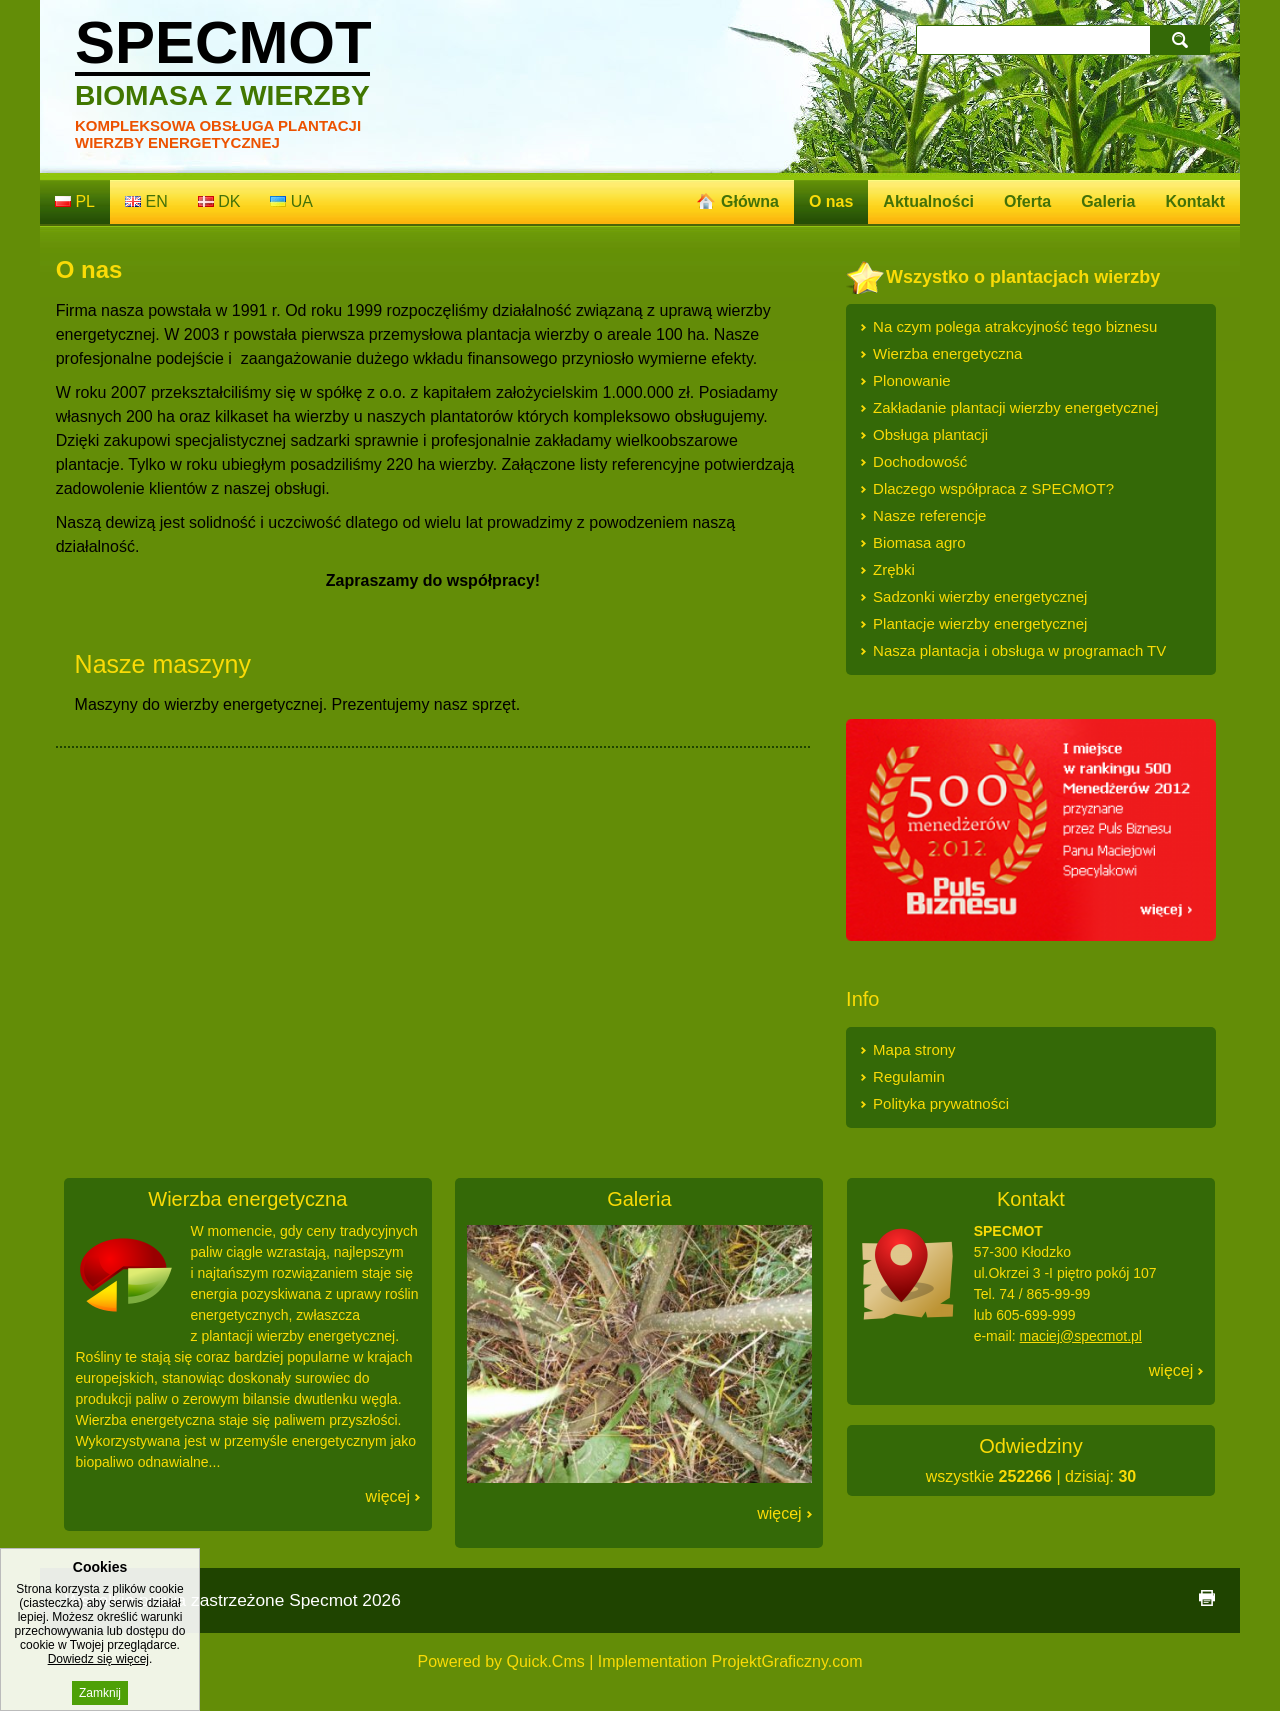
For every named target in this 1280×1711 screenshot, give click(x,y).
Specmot (223, 60)
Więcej (388, 1496)
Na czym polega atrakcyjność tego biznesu (1015, 326)
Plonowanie (912, 380)
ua (291, 201)
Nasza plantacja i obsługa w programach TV (1019, 650)
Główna (750, 201)
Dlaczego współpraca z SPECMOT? (993, 488)
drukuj (1207, 1598)
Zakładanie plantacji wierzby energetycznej (1015, 407)
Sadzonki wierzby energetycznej (980, 596)
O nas (831, 201)
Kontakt (1195, 201)
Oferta (1027, 201)
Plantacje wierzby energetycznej (980, 623)
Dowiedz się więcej (98, 1676)
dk (219, 201)
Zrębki (894, 569)
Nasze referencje (929, 515)
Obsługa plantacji (930, 434)
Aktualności (928, 201)
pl (75, 201)
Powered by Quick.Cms (501, 1661)
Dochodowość (920, 461)
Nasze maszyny (163, 664)
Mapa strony (914, 1049)
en (146, 201)
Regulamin (909, 1076)
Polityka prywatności (941, 1103)
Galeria (1108, 201)
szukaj (1181, 39)
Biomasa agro (919, 542)
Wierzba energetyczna (947, 353)
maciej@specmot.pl (1081, 1336)
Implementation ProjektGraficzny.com (730, 1661)
